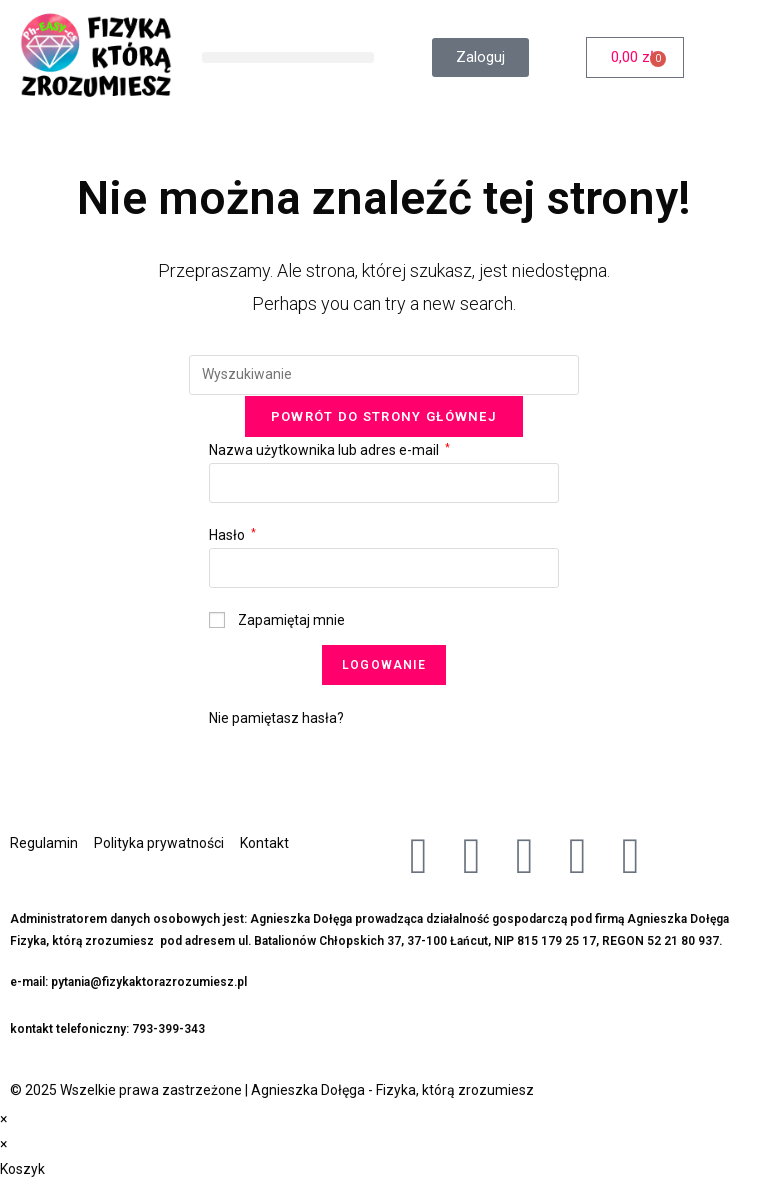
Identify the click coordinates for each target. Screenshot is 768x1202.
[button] (288, 57)
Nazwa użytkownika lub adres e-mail (329, 450)
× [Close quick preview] (3, 1119)
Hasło (232, 535)
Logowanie (384, 665)
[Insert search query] (384, 375)
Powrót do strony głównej (384, 416)
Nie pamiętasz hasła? (276, 718)
